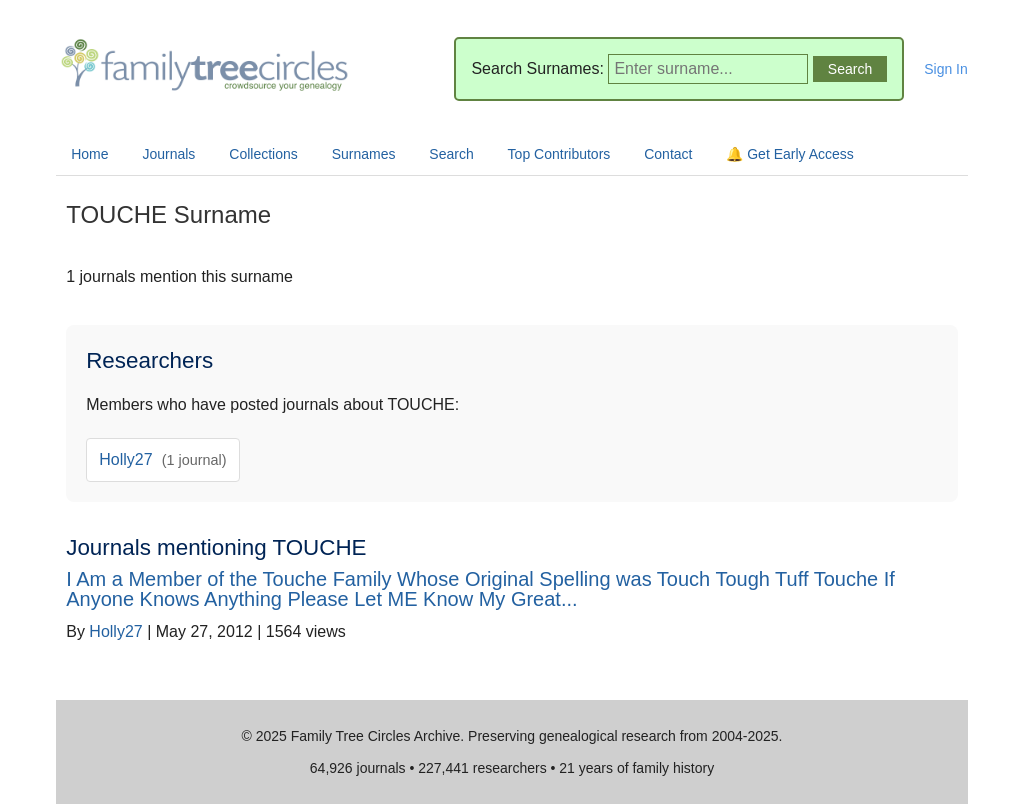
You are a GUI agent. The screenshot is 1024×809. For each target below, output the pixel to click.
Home (89, 154)
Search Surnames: (537, 68)
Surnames (364, 154)
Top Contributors (559, 154)
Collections (263, 154)
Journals (168, 154)
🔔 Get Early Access (789, 154)
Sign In (946, 69)
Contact (668, 154)
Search (451, 154)
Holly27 (162, 459)
